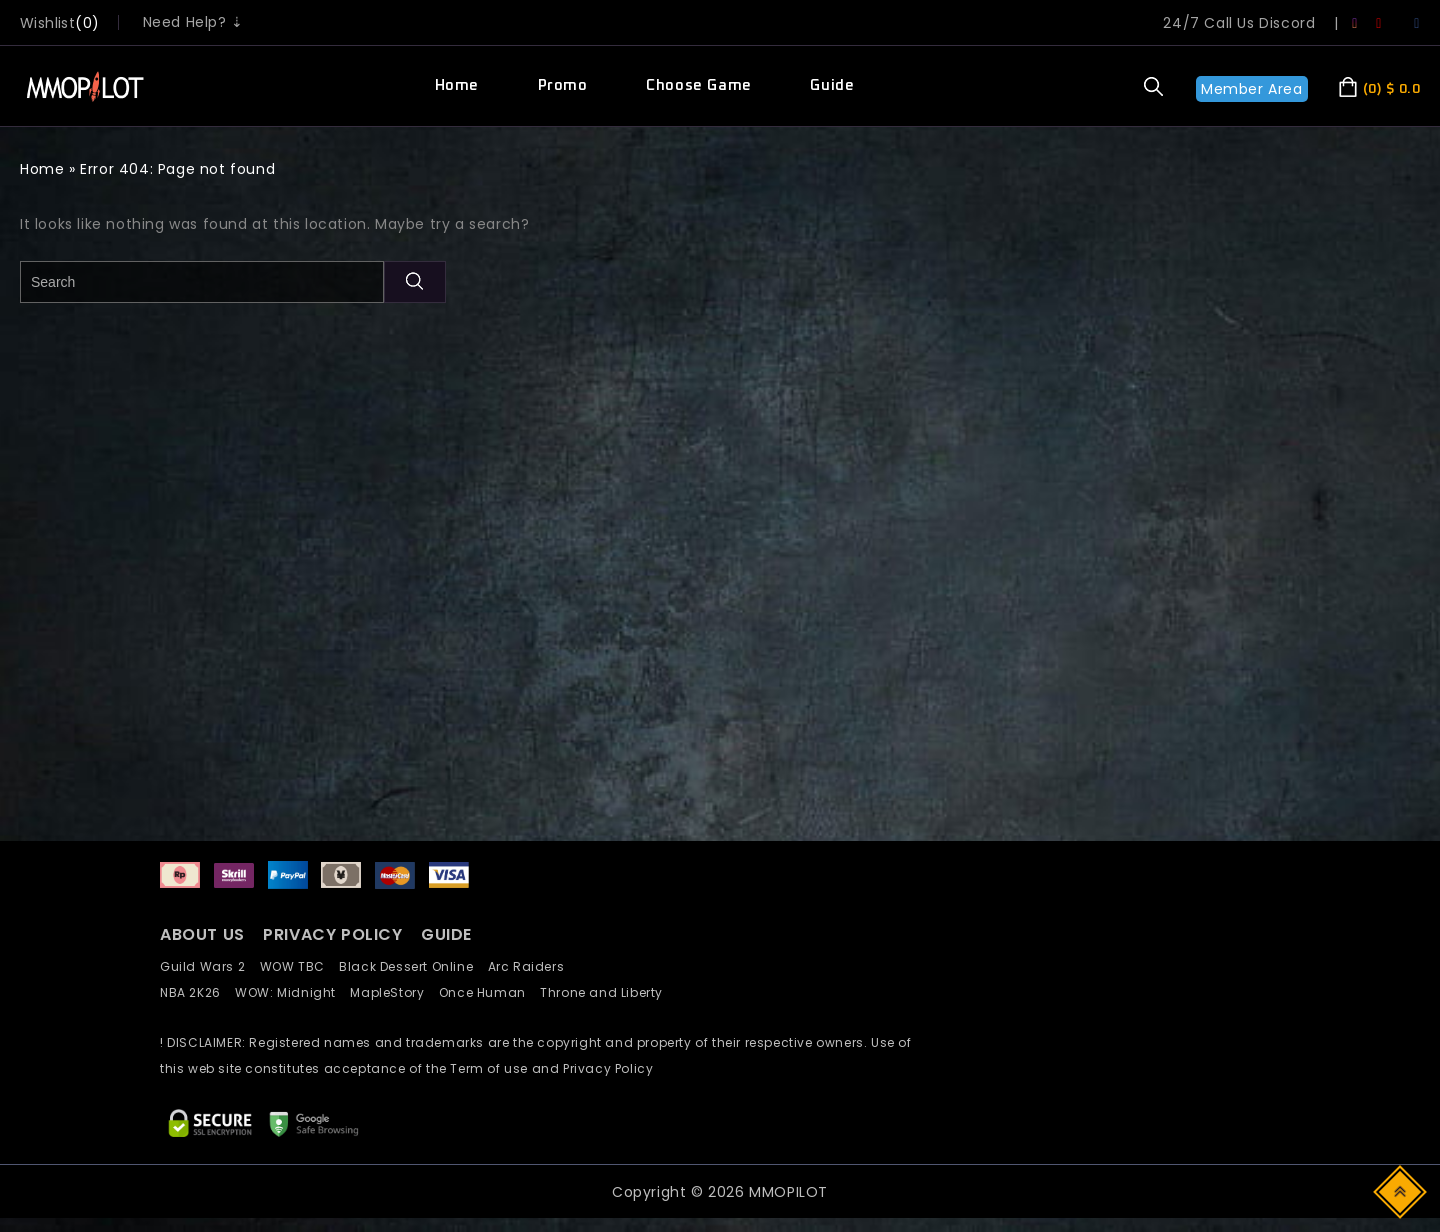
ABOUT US (202, 934)
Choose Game (699, 85)
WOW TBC (300, 966)
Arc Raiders (531, 966)
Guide (832, 85)
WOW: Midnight (292, 992)
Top (1401, 1190)
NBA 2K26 (197, 992)
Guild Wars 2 (208, 966)
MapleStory (394, 992)
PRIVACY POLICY (335, 934)
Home (457, 85)
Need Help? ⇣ (193, 22)
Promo (563, 85)
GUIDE (446, 934)
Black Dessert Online (413, 966)
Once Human (489, 992)
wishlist (47, 23)
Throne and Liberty (607, 992)
